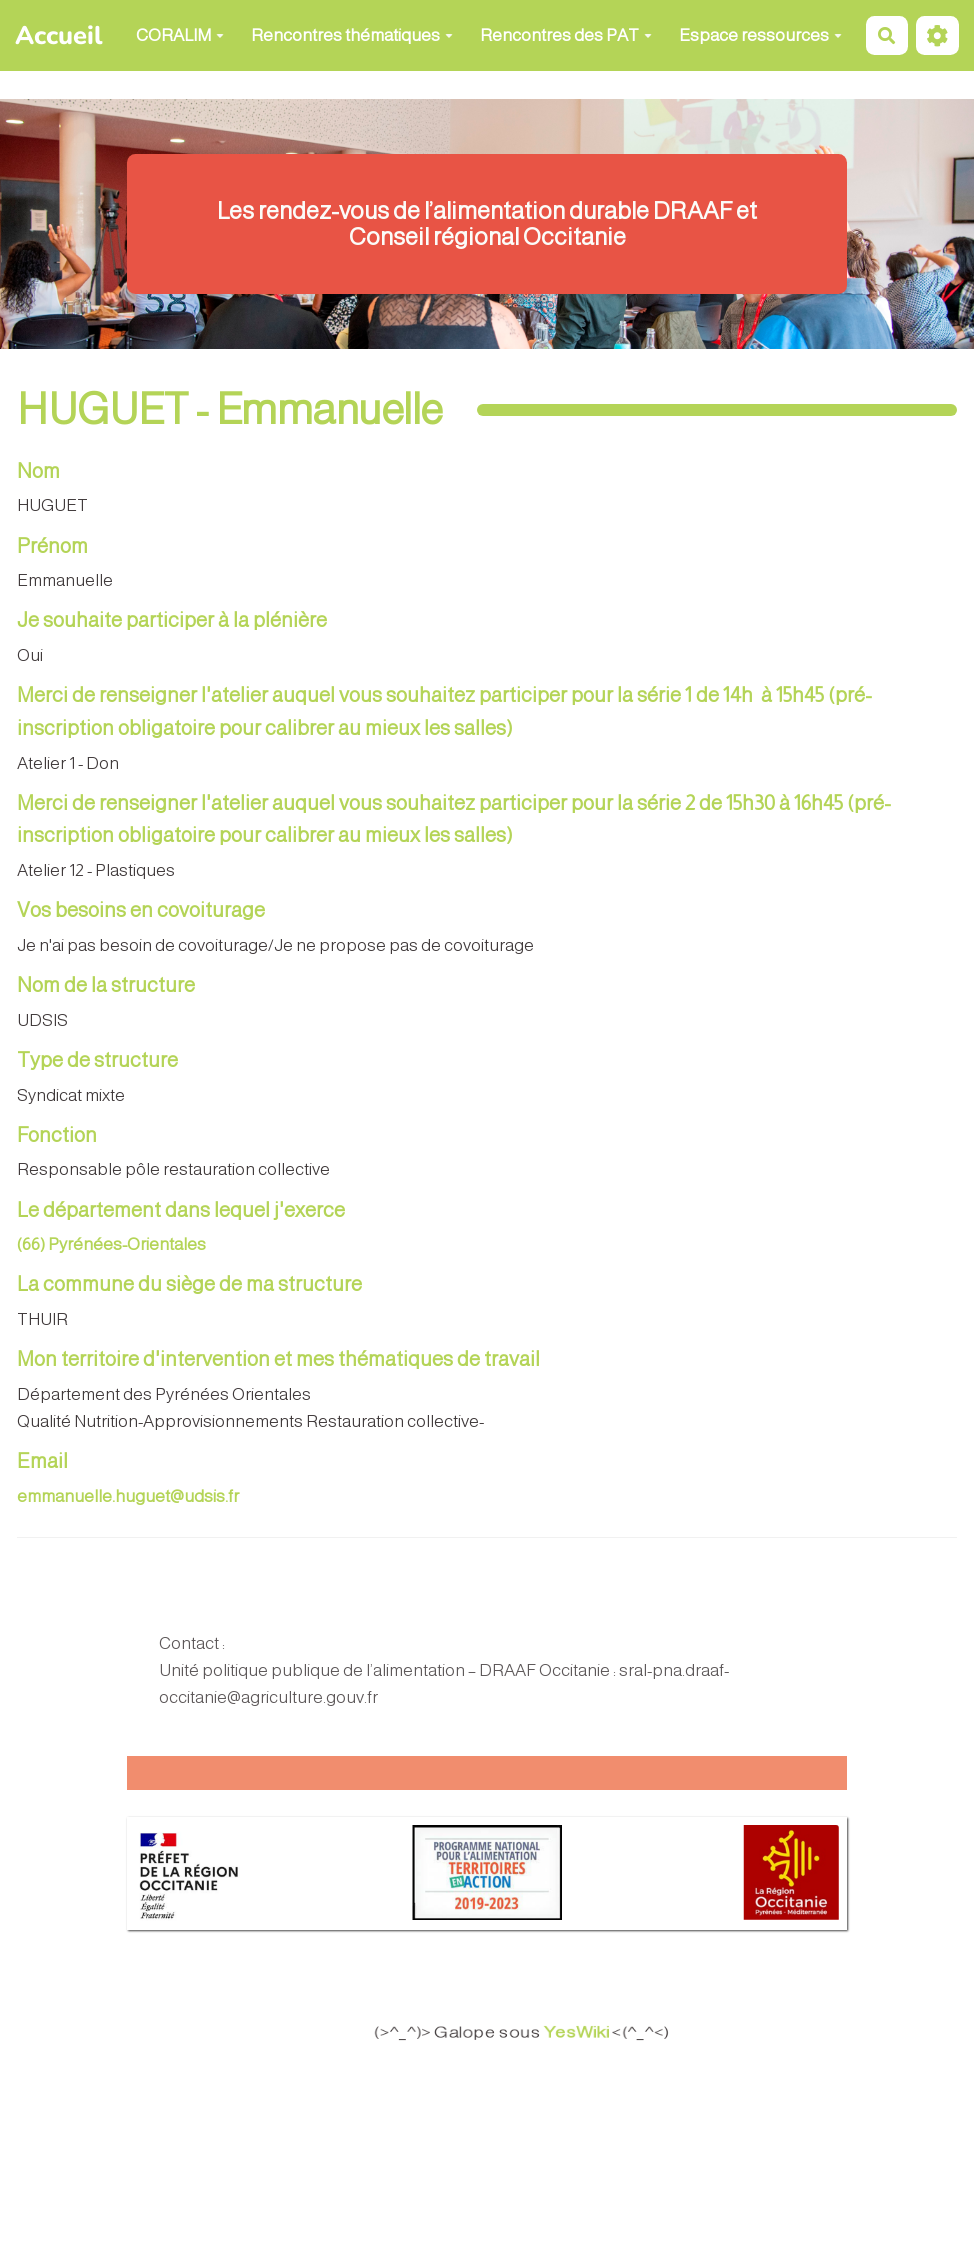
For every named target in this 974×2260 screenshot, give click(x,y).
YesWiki (590, 2032)
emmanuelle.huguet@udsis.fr (128, 1496)
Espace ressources (760, 35)
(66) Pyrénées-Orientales (111, 1244)
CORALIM (180, 35)
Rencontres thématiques (352, 35)
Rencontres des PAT (566, 35)
